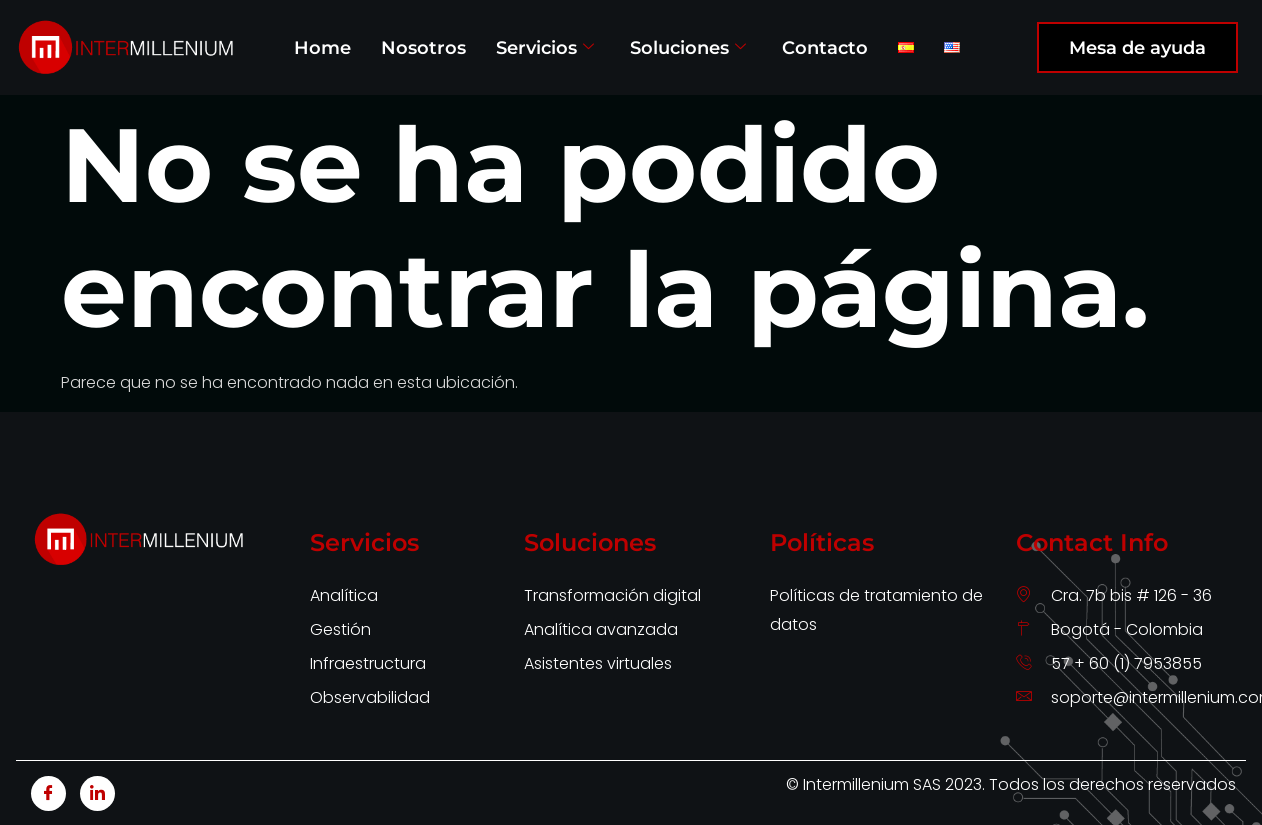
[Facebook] (48, 793)
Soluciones (688, 47)
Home (322, 47)
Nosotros (423, 47)
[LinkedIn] (97, 793)
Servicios (545, 47)
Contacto (825, 47)
